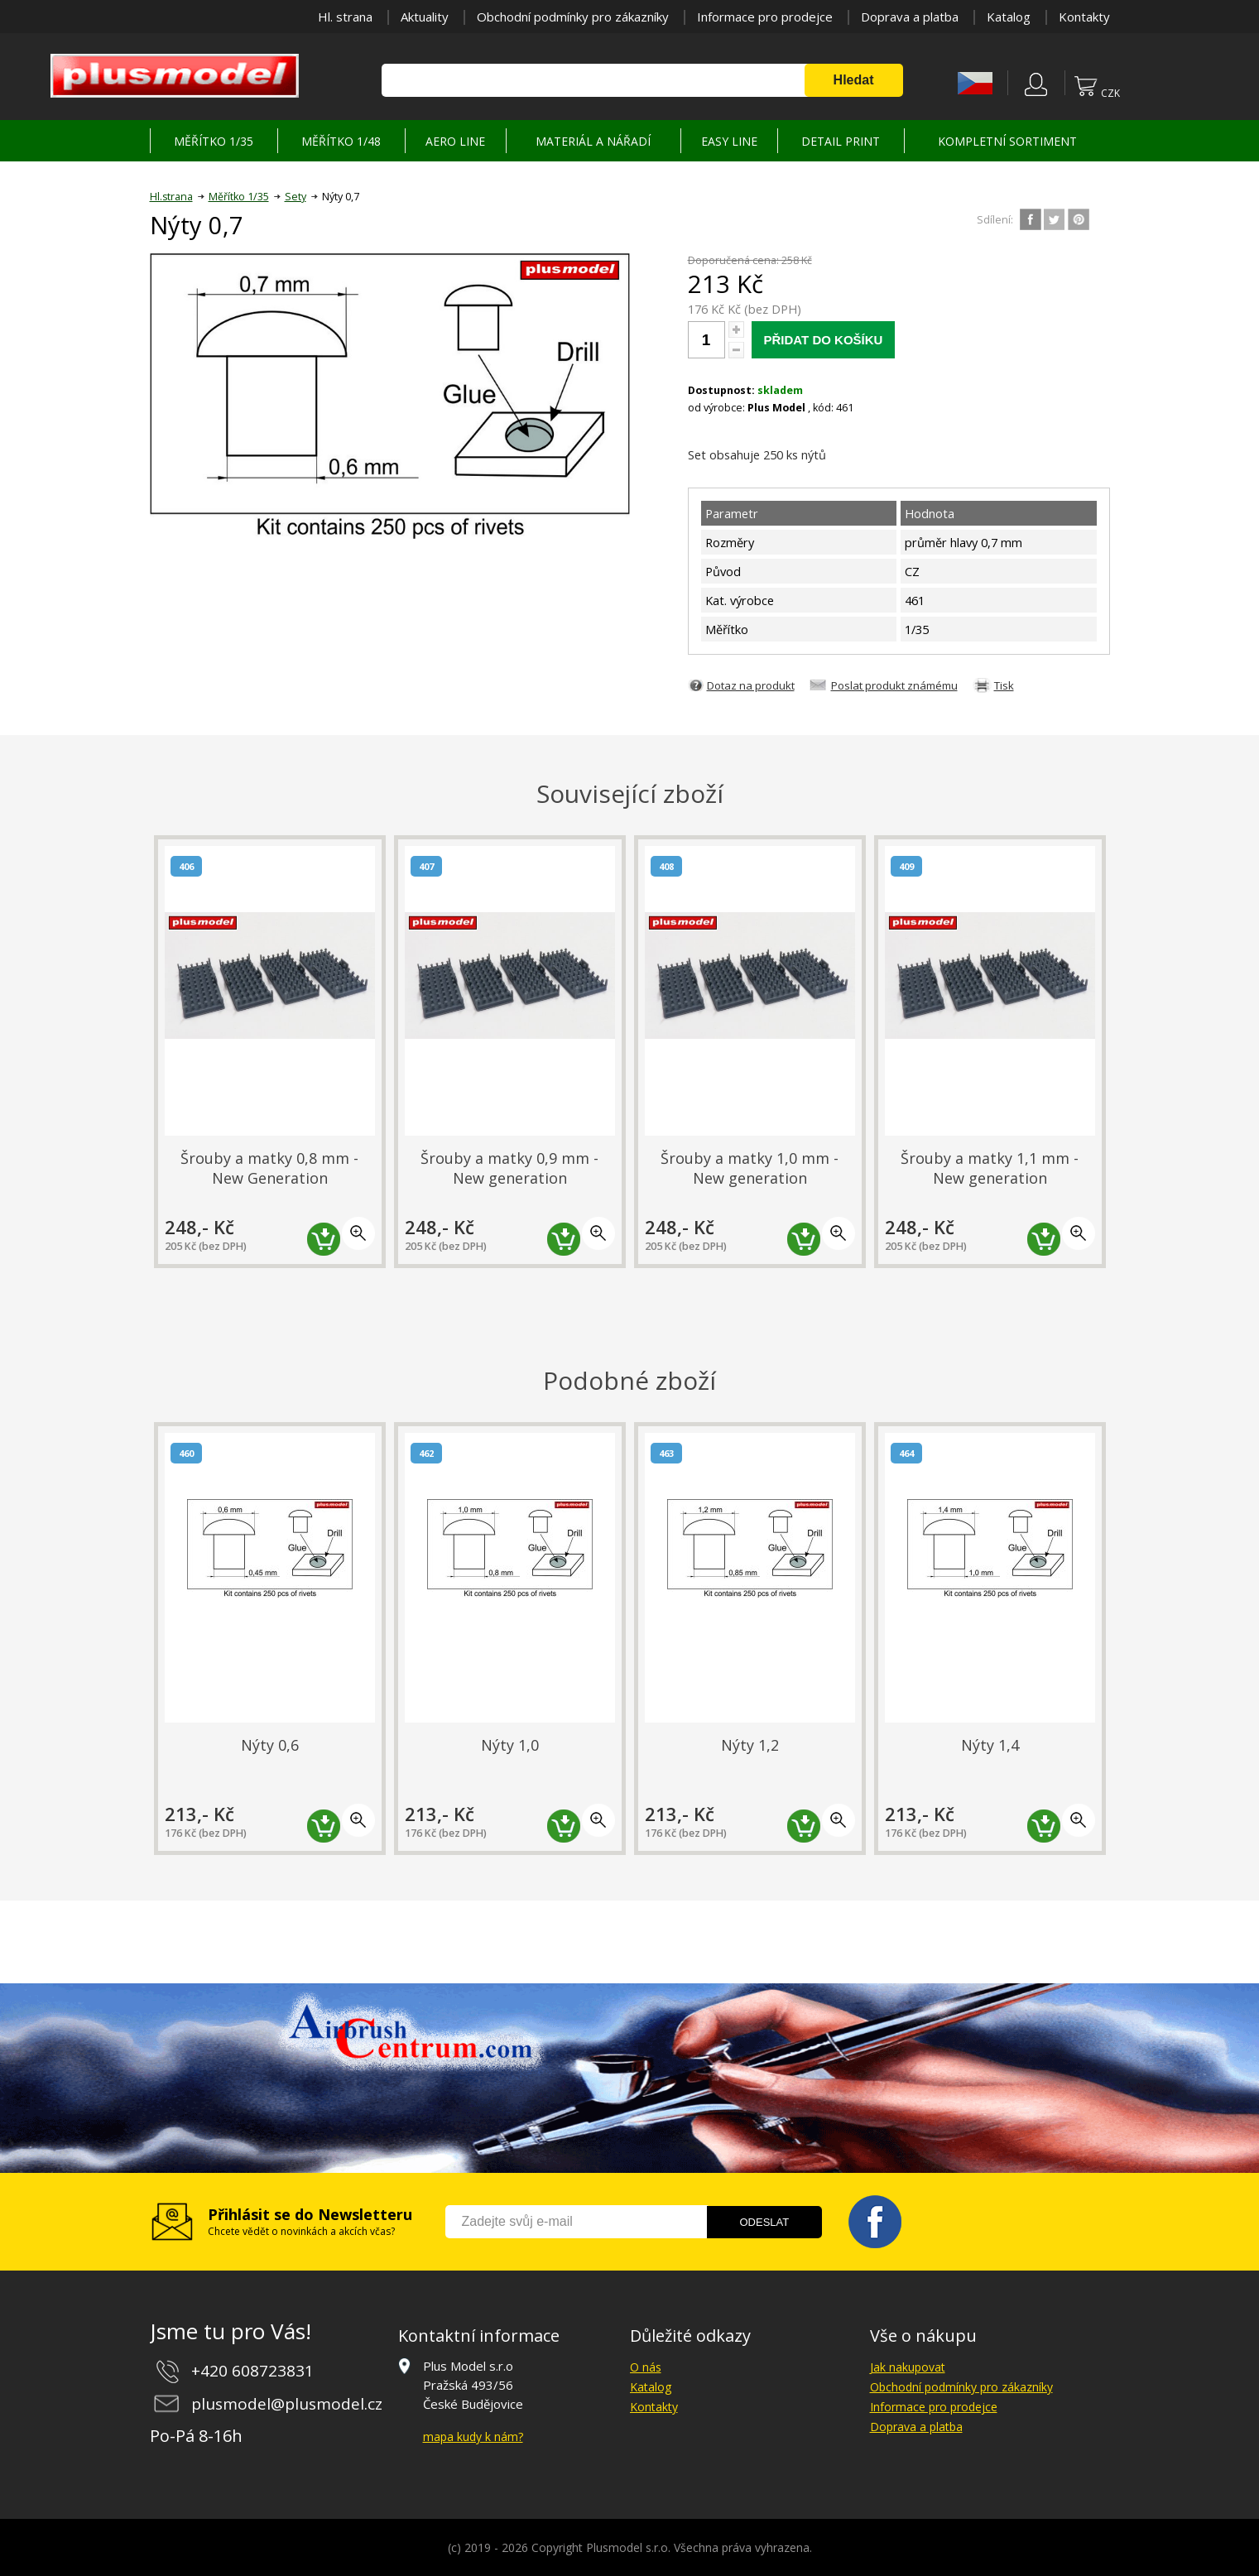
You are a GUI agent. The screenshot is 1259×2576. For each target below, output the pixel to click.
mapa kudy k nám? (473, 2436)
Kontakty (1084, 16)
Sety (295, 197)
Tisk (1004, 685)
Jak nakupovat (907, 2367)
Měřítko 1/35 (239, 197)
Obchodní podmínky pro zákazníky (573, 16)
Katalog (1009, 16)
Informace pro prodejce (765, 16)
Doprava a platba (910, 16)
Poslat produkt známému (894, 685)
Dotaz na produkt (751, 685)
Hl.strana (171, 197)
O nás (645, 2367)
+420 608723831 (252, 2370)
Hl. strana (345, 16)
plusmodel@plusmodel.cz (286, 2404)
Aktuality (425, 16)
